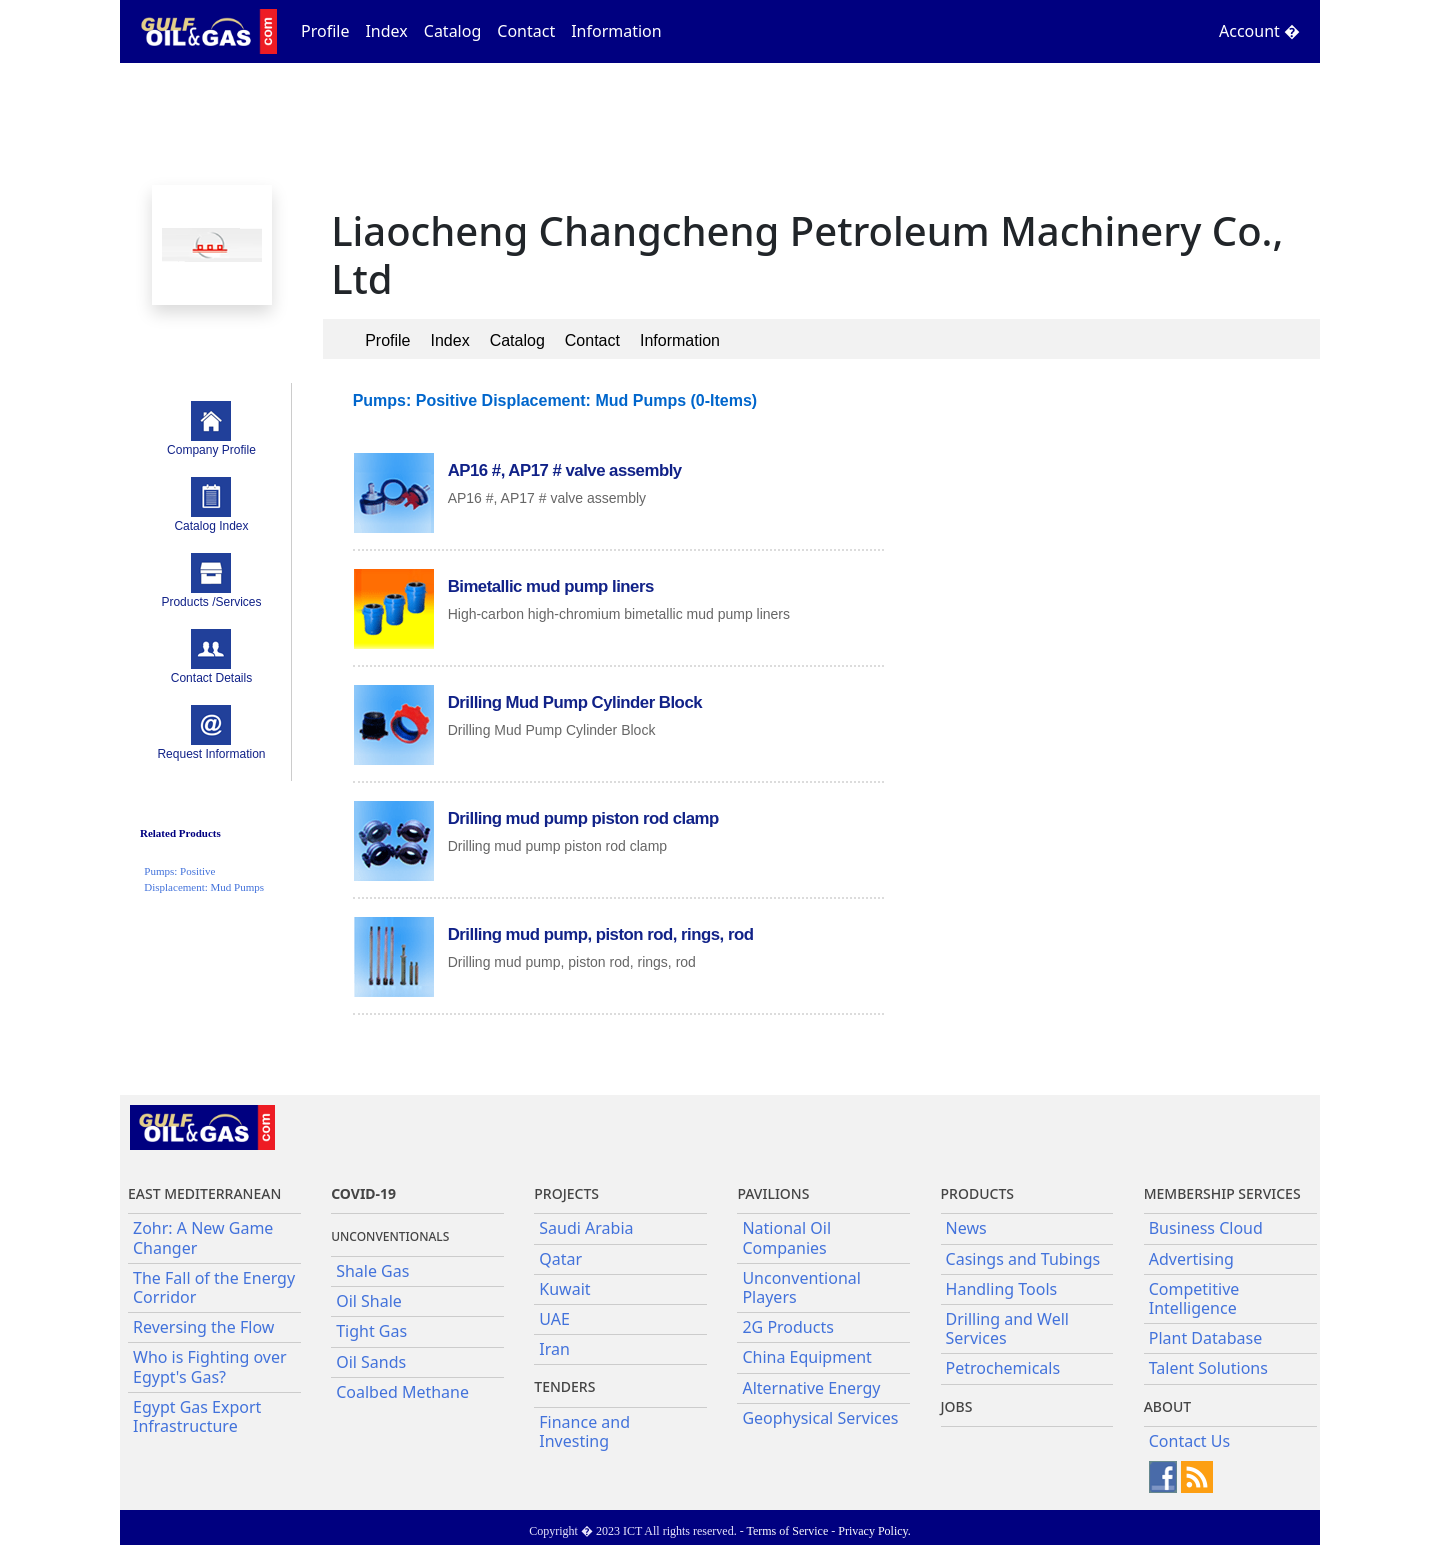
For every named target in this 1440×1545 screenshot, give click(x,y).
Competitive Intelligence (1194, 1298)
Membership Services (1222, 1193)
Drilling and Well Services (1007, 1328)
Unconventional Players (801, 1287)
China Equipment (806, 1357)
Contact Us (1189, 1441)
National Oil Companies (786, 1237)
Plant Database (1206, 1338)
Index (386, 31)
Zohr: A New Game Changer (203, 1237)
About (1168, 1406)
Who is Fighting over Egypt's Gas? (210, 1366)
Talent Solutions (1208, 1368)
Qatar (560, 1259)
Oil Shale (369, 1301)
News (966, 1228)
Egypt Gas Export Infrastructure (197, 1416)
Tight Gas (371, 1331)
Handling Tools (1002, 1289)
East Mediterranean (204, 1193)
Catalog (453, 31)
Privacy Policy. (874, 1531)
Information (616, 31)
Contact (526, 31)
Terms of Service (787, 1531)
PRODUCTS (977, 1193)
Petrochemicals (1003, 1368)
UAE (554, 1319)
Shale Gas (372, 1271)
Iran (554, 1349)
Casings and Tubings (1023, 1259)
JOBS (957, 1406)
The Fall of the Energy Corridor (214, 1287)
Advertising (1191, 1259)
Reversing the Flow (203, 1327)
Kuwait (564, 1289)
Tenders (564, 1386)
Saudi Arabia (586, 1228)
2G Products (787, 1327)
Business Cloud (1206, 1228)
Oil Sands (371, 1362)
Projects (566, 1193)
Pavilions (773, 1193)
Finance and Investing (584, 1431)
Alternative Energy (811, 1388)
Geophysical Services (820, 1418)
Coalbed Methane (402, 1392)
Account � (1259, 31)
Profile (325, 31)
